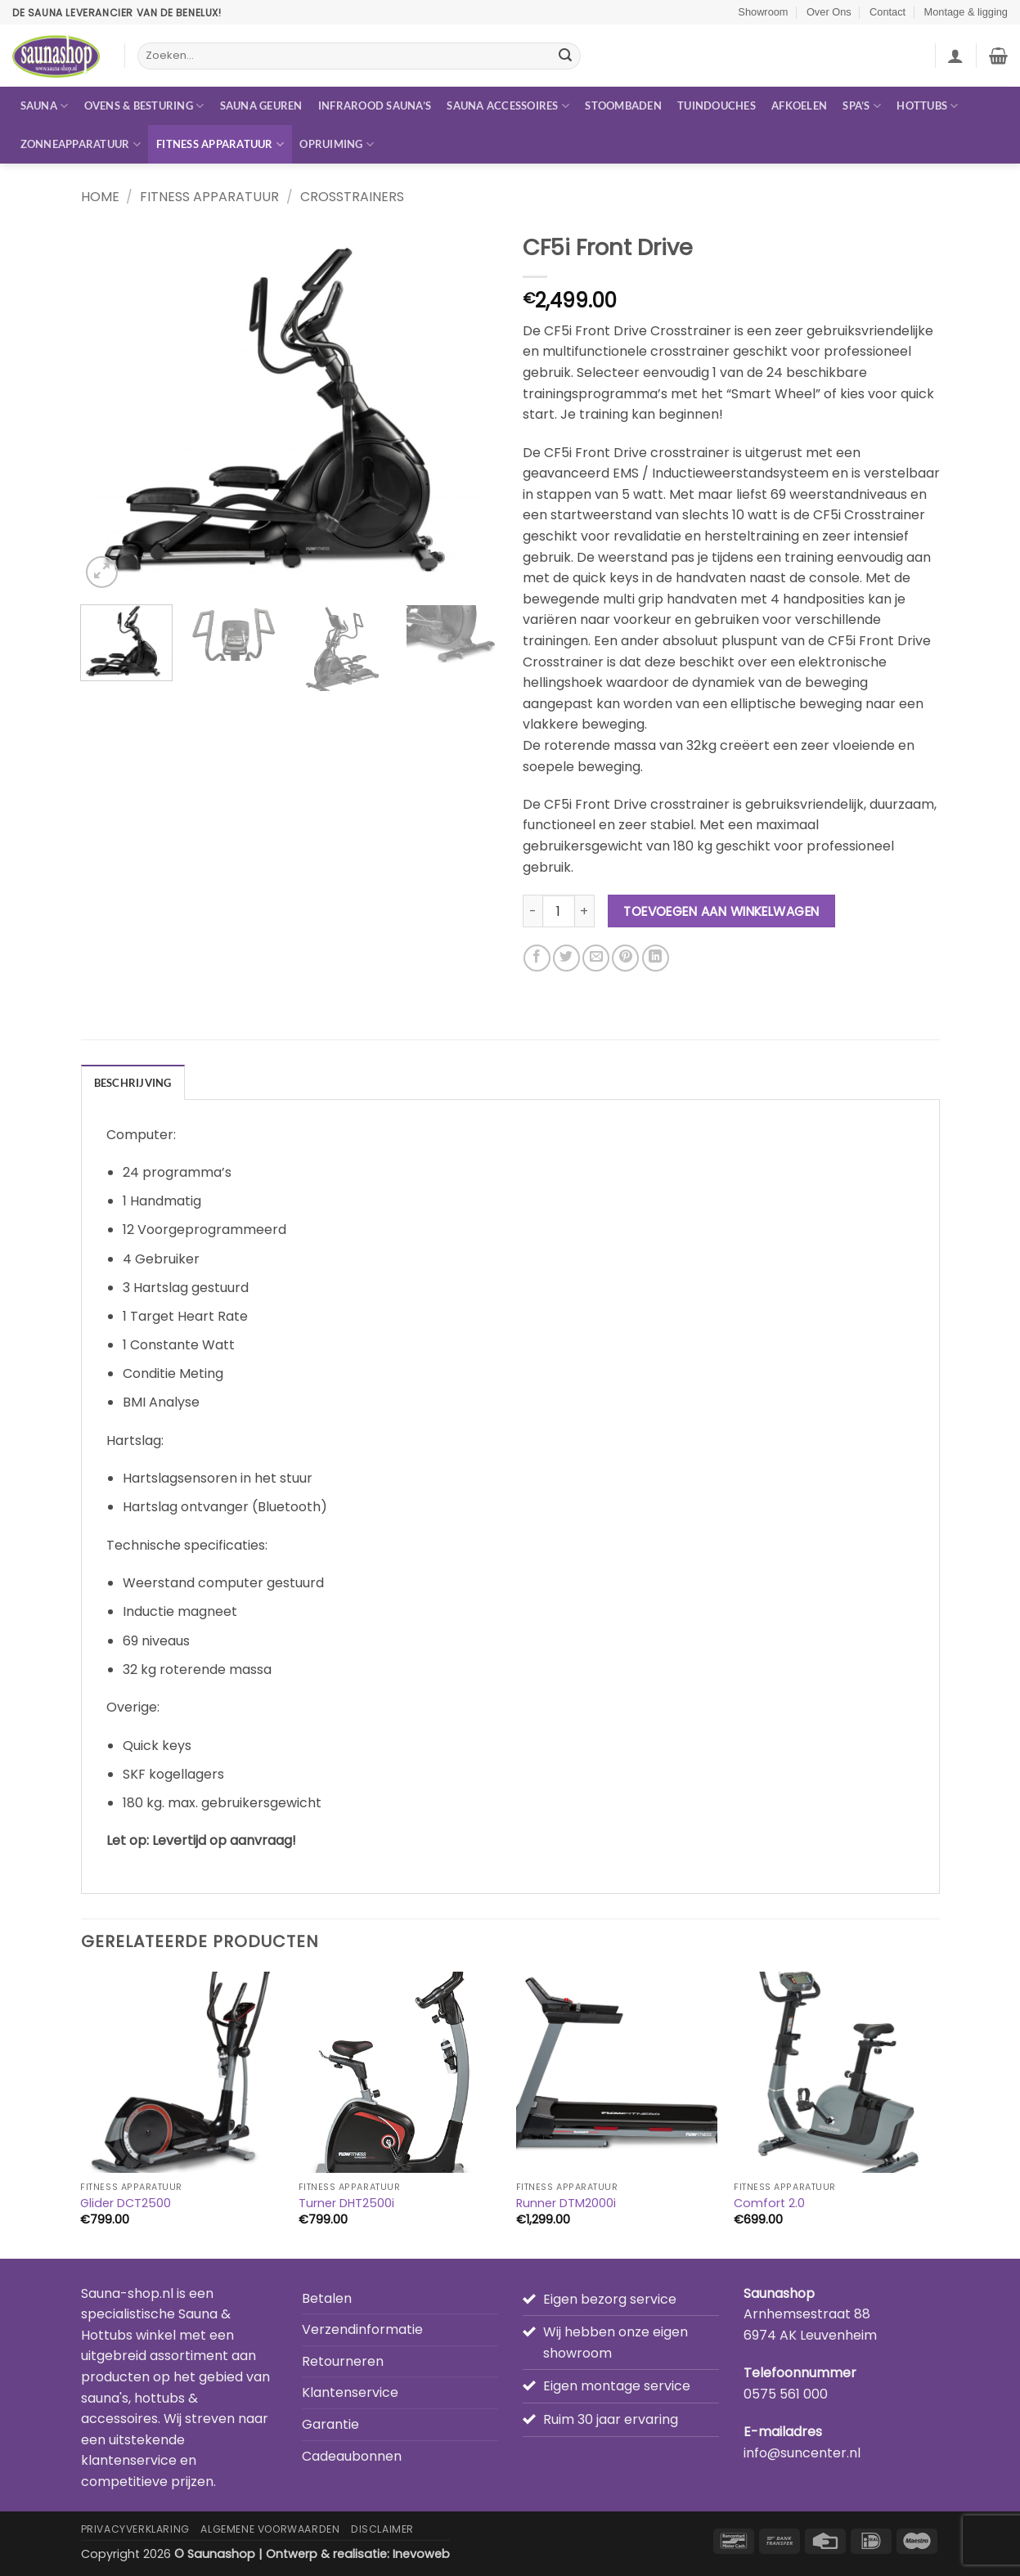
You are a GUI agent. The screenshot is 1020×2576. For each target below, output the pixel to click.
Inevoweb (421, 2554)
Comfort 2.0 (769, 2203)
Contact (887, 12)
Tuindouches (716, 105)
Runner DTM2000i (566, 2203)
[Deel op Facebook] (536, 958)
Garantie (330, 2424)
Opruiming (336, 144)
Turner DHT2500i (346, 2203)
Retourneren (343, 2361)
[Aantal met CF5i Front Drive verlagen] (532, 911)
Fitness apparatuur (220, 144)
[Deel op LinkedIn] (655, 958)
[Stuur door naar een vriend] (595, 958)
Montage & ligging (966, 12)
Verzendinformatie (362, 2329)
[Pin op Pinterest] (625, 958)
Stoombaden (623, 105)
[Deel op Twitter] (566, 958)
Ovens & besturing (144, 106)
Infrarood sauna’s (374, 105)
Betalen (327, 2298)
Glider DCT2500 (125, 2203)
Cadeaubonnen (352, 2456)
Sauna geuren (261, 105)
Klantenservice (350, 2392)
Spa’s (862, 106)
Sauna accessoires (508, 106)
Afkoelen (799, 105)
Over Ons (829, 12)
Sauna (44, 106)
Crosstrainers (352, 196)
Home (100, 196)
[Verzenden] (565, 56)
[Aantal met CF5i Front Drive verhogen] (585, 911)
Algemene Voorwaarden (269, 2529)
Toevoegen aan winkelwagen (721, 911)
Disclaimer (382, 2529)
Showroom (763, 12)
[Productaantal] (558, 911)
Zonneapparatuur (80, 144)
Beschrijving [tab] (133, 1082)
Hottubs (927, 106)
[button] (955, 56)
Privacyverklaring (135, 2529)
